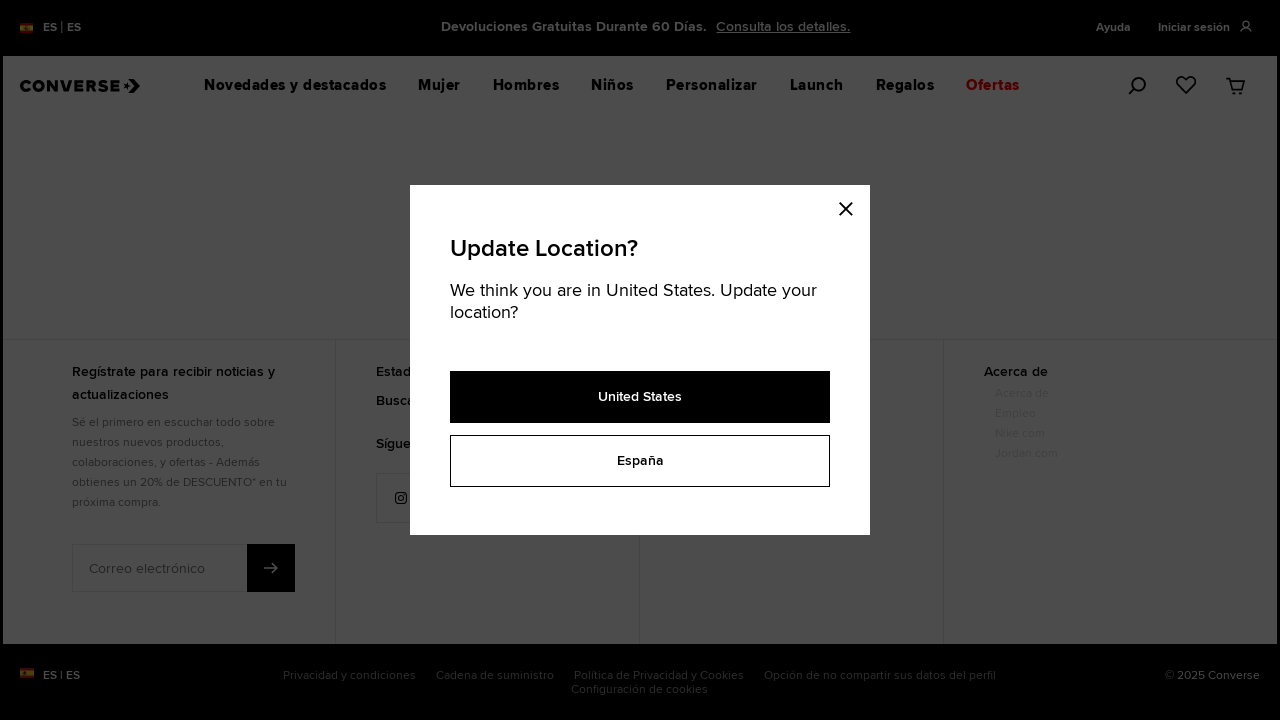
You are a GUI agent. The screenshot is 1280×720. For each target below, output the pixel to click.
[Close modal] (852, 205)
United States (640, 396)
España (640, 460)
